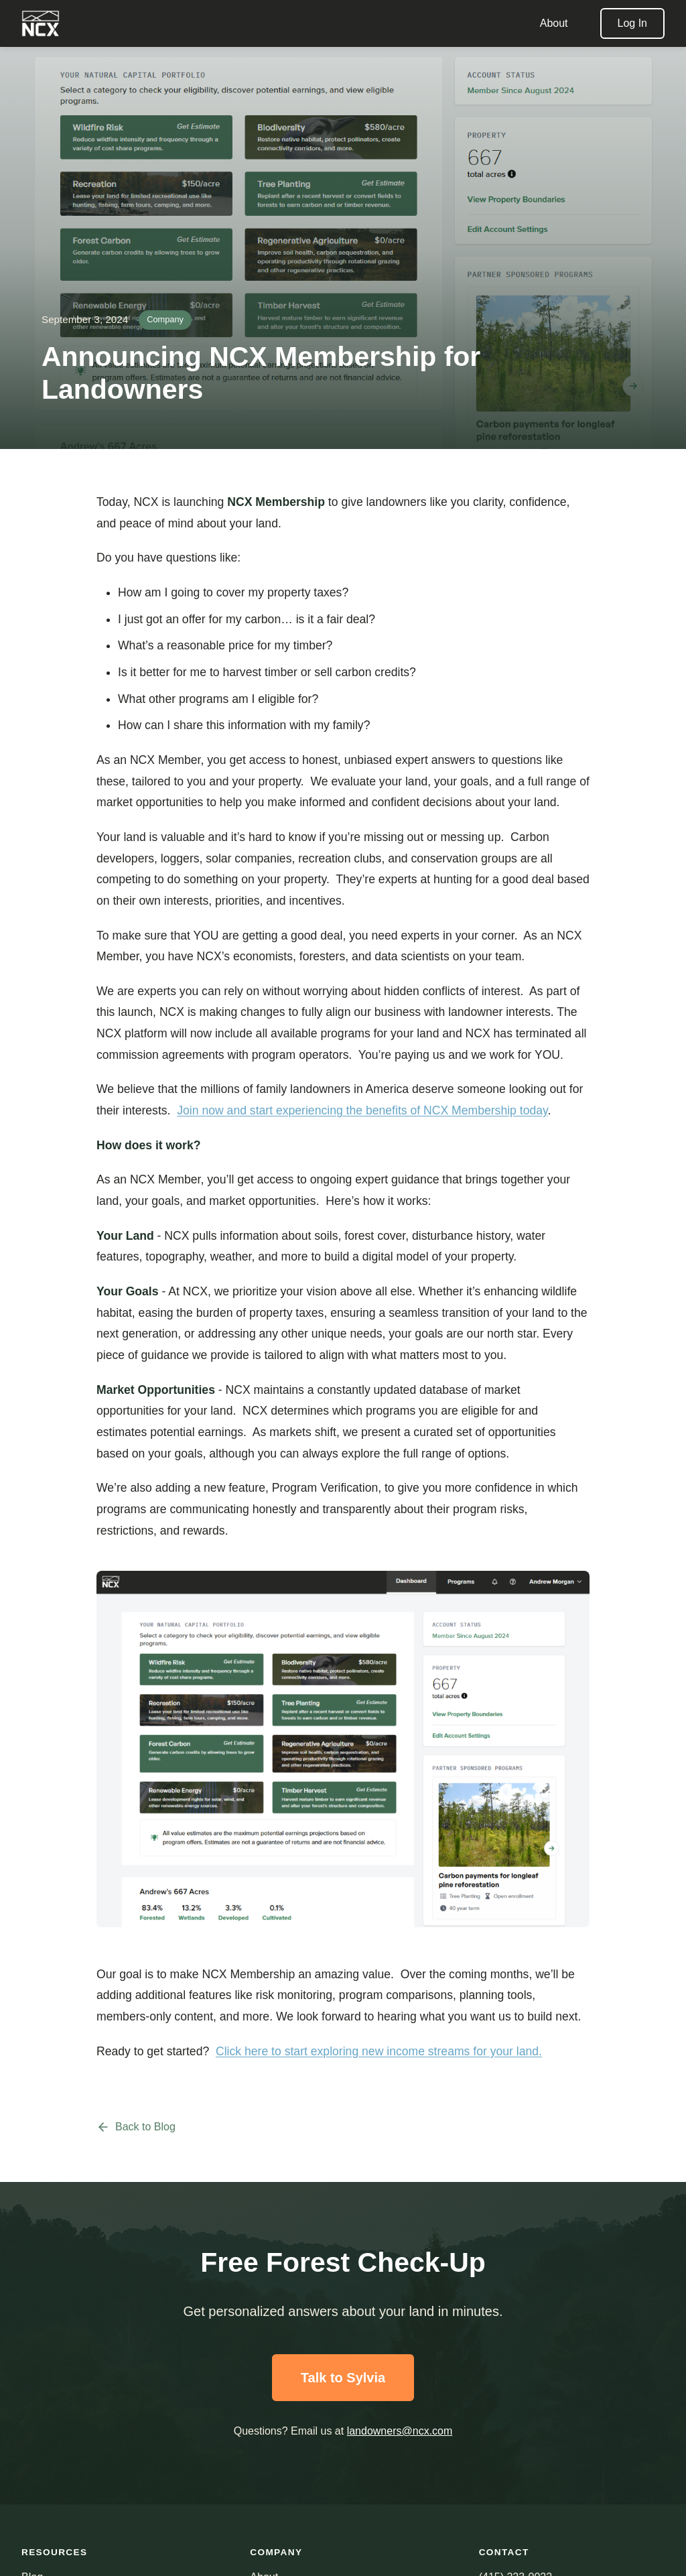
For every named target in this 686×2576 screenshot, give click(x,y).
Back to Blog (136, 2127)
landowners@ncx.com (400, 2431)
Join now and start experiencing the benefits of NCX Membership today (362, 1110)
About (554, 23)
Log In (632, 23)
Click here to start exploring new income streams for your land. (379, 2051)
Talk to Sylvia (343, 2377)
